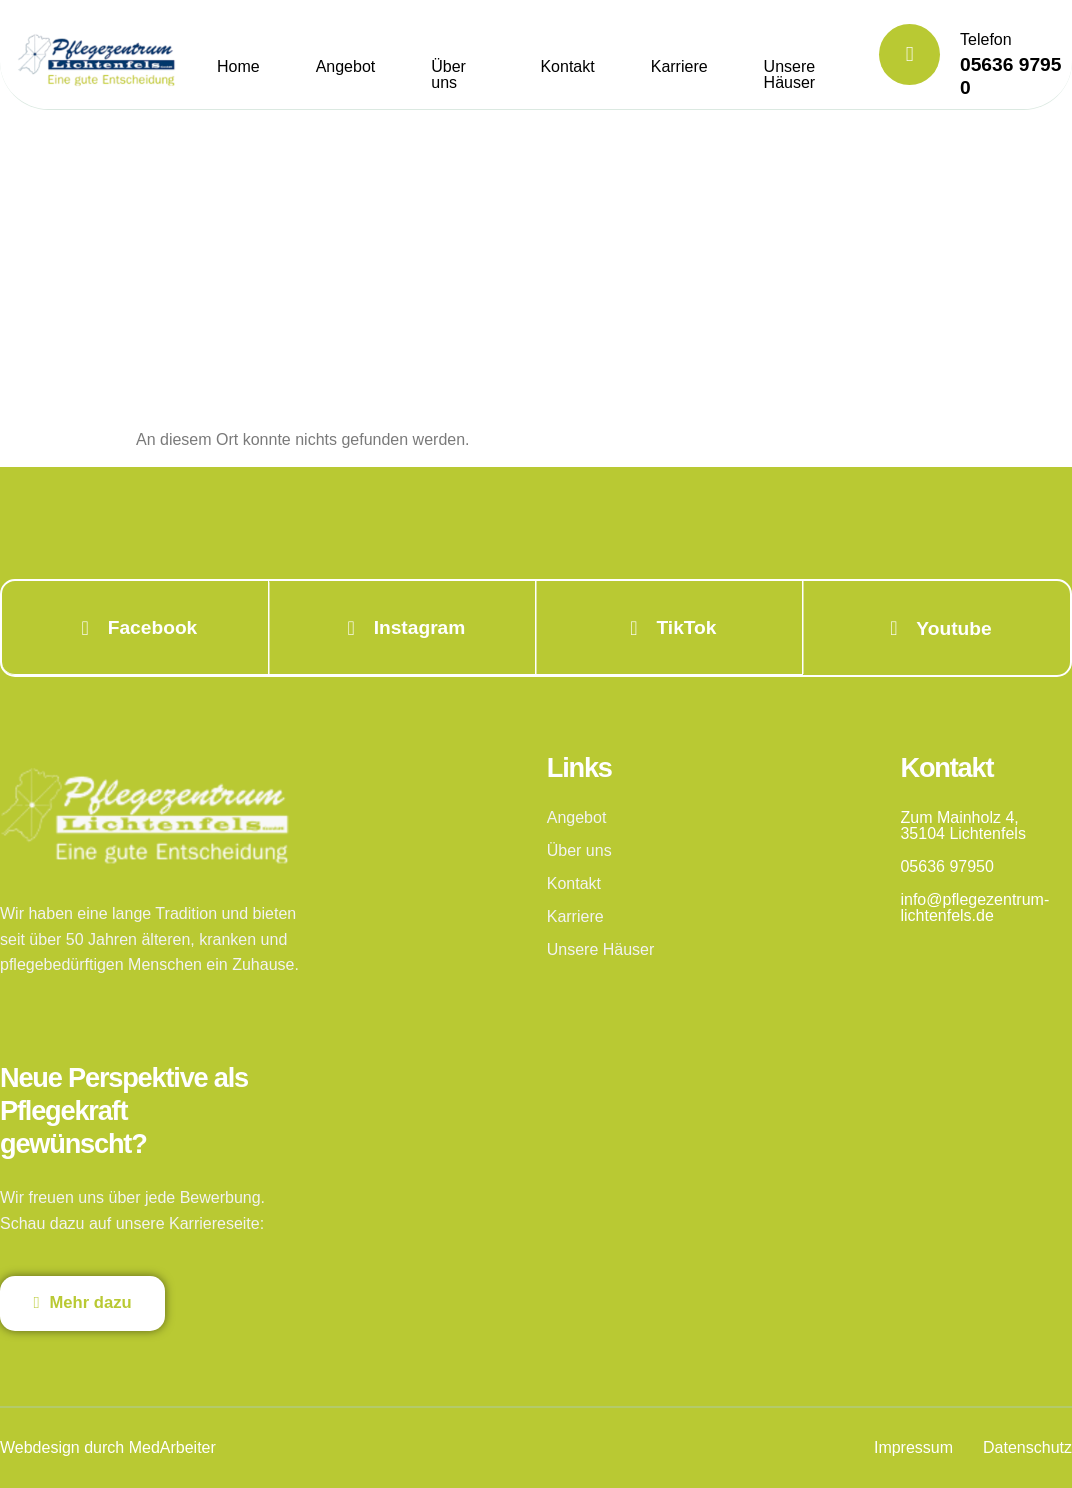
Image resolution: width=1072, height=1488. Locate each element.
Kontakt (567, 66)
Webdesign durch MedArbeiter (108, 1447)
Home (238, 66)
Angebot (346, 66)
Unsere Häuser (790, 74)
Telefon (986, 39)
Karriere (679, 66)
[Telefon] (909, 54)
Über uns (448, 74)
